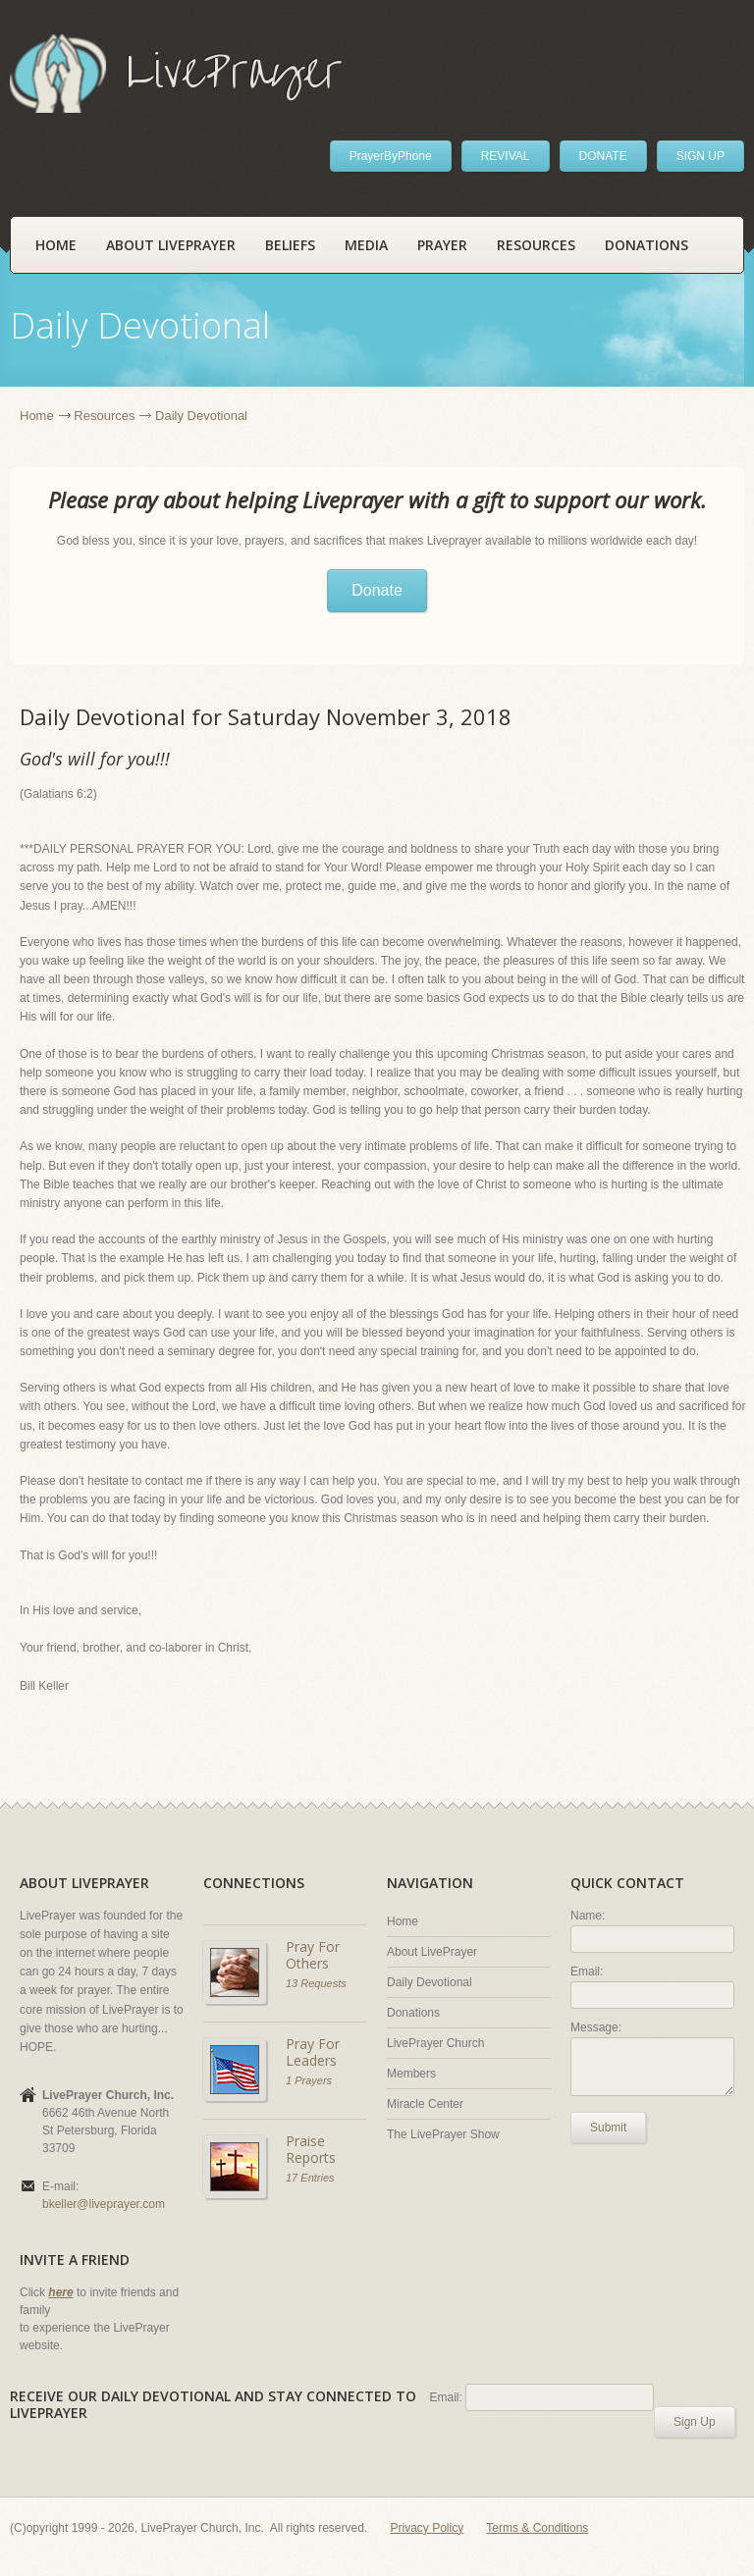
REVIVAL (505, 156)
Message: (595, 2027)
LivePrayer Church (435, 2043)
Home (56, 245)
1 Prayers (309, 2080)
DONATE (603, 156)
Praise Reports (311, 2149)
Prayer (442, 245)
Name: (587, 1915)
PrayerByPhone (391, 156)
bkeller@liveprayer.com (103, 2204)
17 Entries (310, 2177)
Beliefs (290, 245)
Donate (377, 590)
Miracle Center (425, 2104)
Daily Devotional (429, 1982)
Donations (646, 245)
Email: (586, 1971)
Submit (608, 2127)
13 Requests (316, 1983)
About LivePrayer (171, 245)
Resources (536, 245)
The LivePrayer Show (443, 2134)
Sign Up (694, 2422)
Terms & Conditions (537, 2528)
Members (411, 2073)
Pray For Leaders (313, 2052)
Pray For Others (313, 1955)
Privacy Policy (427, 2528)
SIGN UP (700, 156)
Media (366, 245)
